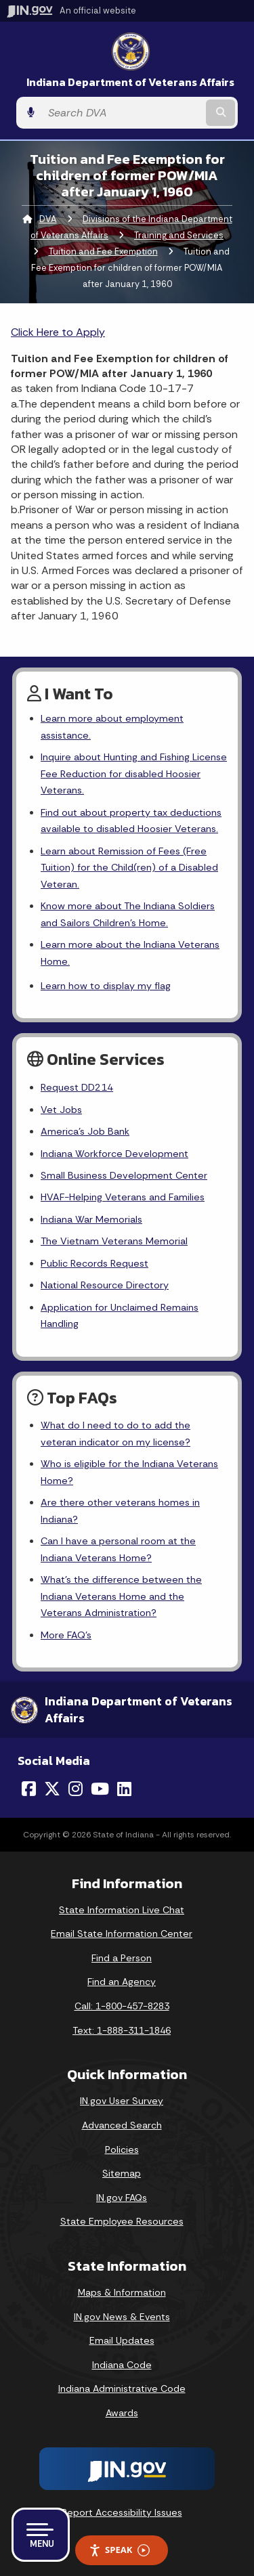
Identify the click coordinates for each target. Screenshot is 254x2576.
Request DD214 (77, 1087)
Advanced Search (122, 2125)
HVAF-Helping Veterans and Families (123, 1197)
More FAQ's (66, 1635)
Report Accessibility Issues (122, 2512)
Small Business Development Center (124, 1175)
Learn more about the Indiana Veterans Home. (130, 952)
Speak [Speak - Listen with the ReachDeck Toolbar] (119, 2550)
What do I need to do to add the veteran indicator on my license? (115, 1433)
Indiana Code (122, 2365)
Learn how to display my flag (106, 986)
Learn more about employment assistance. (112, 726)
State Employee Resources (122, 2221)
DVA (48, 219)
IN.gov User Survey (121, 2101)
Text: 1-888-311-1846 (121, 2030)
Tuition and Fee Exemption (103, 251)
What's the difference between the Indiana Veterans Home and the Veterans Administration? (121, 1596)
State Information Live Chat (121, 1910)
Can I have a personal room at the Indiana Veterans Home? (118, 1549)
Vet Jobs (61, 1110)
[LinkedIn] (124, 1789)
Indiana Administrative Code (122, 2388)
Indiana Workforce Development (114, 1154)
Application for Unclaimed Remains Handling (119, 1315)
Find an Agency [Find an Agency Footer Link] (121, 1981)
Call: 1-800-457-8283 (122, 2006)
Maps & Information (122, 2292)
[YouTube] (100, 1789)
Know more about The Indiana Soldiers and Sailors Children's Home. (128, 914)
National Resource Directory (105, 1285)
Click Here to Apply (58, 332)
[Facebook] (29, 1789)
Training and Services (179, 235)
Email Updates (121, 2340)
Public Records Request (94, 1263)
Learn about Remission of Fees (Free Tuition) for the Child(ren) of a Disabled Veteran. (129, 867)
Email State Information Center (121, 1933)
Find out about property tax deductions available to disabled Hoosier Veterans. (131, 820)
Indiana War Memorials (91, 1219)
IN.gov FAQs (121, 2197)
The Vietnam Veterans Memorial (114, 1241)
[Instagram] (75, 1789)
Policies (122, 2149)
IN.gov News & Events (122, 2317)
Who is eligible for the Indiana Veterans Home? (129, 1472)
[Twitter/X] (52, 1789)
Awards (122, 2413)
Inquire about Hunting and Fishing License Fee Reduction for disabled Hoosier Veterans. (134, 773)
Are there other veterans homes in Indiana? (120, 1510)
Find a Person (121, 1958)
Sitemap (121, 2173)
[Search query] (122, 113)
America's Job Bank (85, 1131)
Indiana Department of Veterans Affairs (130, 82)
